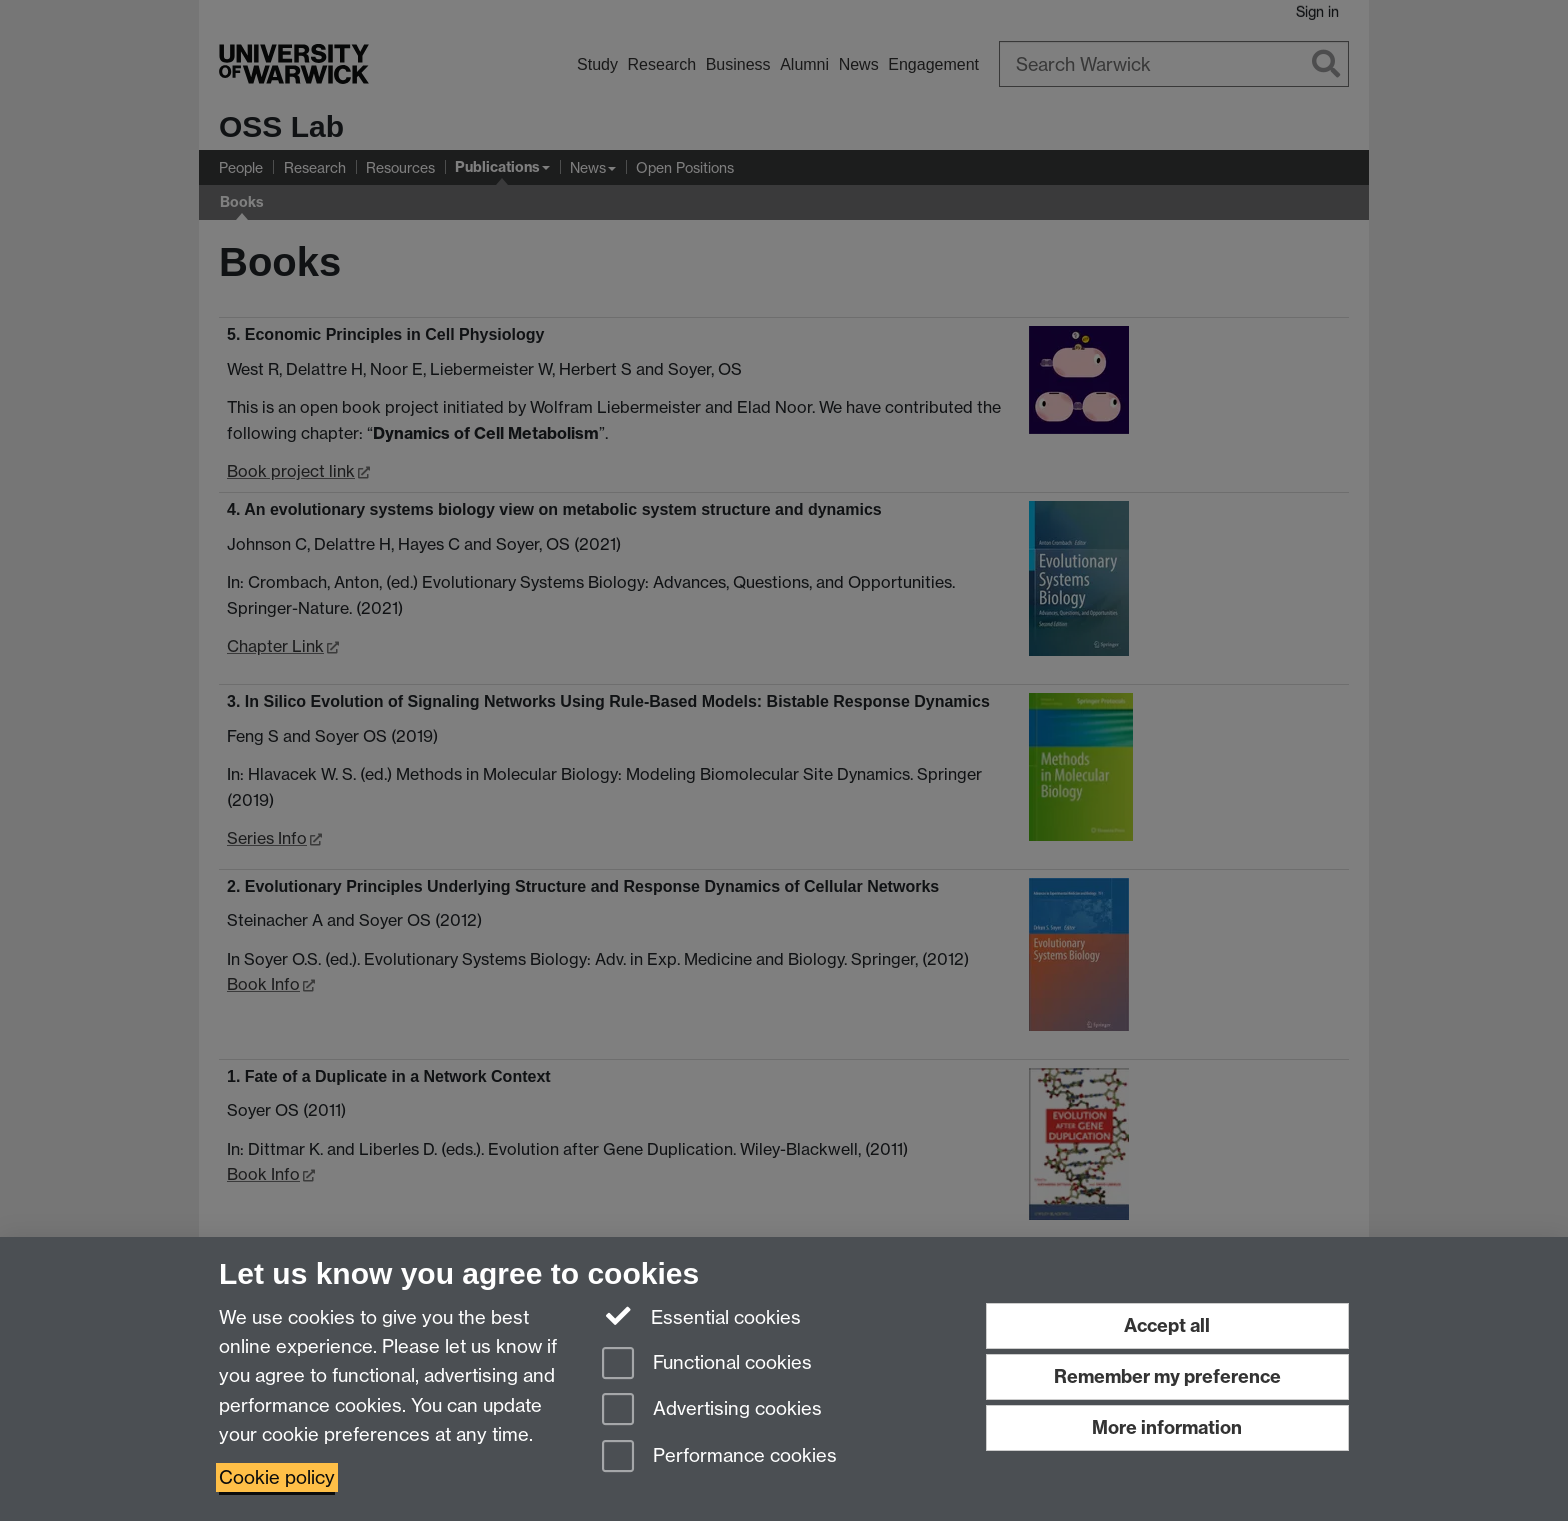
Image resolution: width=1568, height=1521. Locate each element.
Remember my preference (1167, 1376)
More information (1167, 1427)
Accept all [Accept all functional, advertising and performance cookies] (1167, 1325)
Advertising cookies (712, 1410)
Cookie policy (277, 1477)
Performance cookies (719, 1457)
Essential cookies (701, 1316)
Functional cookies (707, 1364)
